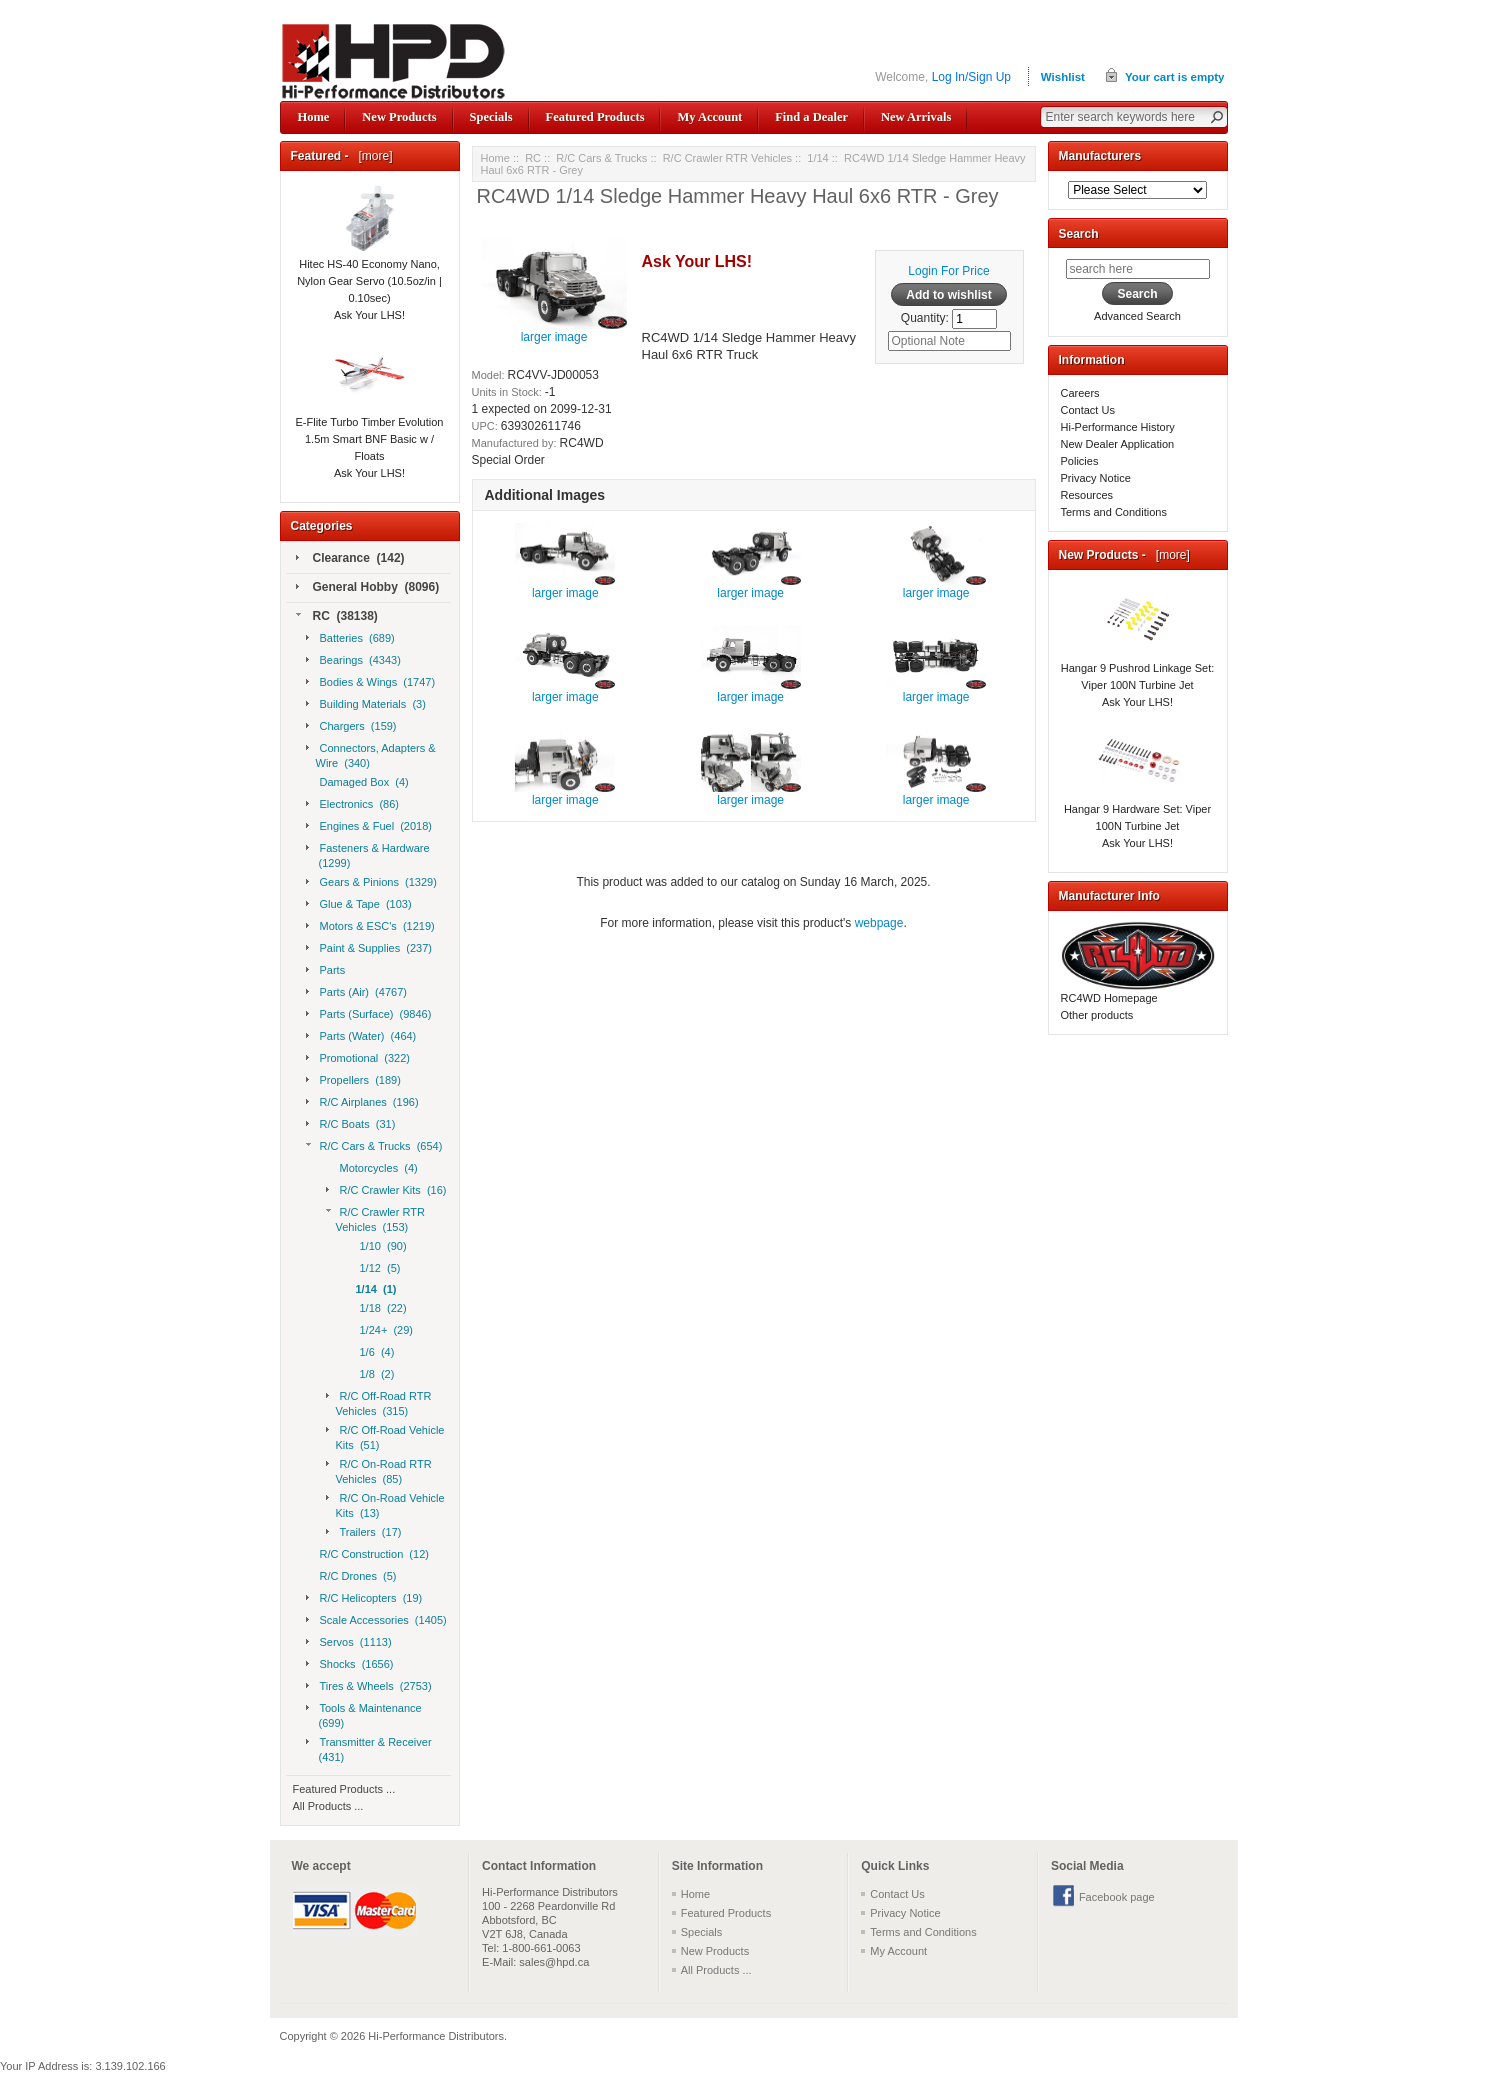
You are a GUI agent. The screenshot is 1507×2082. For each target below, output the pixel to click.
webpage (879, 923)
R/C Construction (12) (372, 1555)
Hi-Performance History (1118, 427)
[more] (372, 156)
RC (533, 158)
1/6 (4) (375, 1353)
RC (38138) (337, 617)
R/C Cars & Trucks (601, 158)
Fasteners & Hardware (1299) (368, 855)
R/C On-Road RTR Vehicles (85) (379, 1471)
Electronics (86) (352, 805)
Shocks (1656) (350, 1665)
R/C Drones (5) (356, 1577)
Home (314, 117)
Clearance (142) (350, 559)
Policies (1080, 461)
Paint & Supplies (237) (369, 949)
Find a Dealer (811, 117)
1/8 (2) (375, 1375)
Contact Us (1088, 410)
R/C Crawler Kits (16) (386, 1191)
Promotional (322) (358, 1059)
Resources (1087, 495)
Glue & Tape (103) (359, 905)
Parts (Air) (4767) (356, 993)
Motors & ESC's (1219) (370, 927)
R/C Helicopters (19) (364, 1599)
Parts (326, 971)
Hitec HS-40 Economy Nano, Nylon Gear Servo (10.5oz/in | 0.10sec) (369, 257)
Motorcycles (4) (377, 1169)
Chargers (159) (351, 727)
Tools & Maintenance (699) (364, 1715)
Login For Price (948, 271)
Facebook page (1117, 1897)
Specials (491, 117)
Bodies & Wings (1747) (371, 683)
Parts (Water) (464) (361, 1037)
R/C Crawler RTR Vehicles (727, 158)
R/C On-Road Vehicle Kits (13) (385, 1505)
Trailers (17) (364, 1533)
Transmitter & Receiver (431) (369, 1749)
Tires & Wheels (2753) (369, 1687)
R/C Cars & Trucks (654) (374, 1147)
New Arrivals (916, 117)
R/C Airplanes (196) (362, 1103)
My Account (709, 117)
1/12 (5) (378, 1269)
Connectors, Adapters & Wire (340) (371, 755)
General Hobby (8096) (368, 588)
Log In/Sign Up (971, 77)
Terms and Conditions (1114, 512)
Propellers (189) (353, 1081)
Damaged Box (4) (362, 783)
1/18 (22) (381, 1309)
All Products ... (328, 1806)
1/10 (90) (381, 1247)
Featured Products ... (344, 1789)
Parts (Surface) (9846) (369, 1015)
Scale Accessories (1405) (376, 1621)
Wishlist (1063, 77)
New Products (399, 117)
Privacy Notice (1096, 478)
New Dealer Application (1118, 444)
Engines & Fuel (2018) (369, 827)
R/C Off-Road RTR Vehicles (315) (379, 1403)
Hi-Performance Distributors (436, 2036)
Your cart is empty (1175, 77)
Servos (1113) (349, 1643)
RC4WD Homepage (1109, 998)
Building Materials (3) (366, 705)
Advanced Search (1137, 316)
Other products (1097, 1015)
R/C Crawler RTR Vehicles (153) (375, 1219)
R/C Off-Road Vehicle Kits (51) (385, 1437)
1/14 (817, 158)
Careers (1080, 393)
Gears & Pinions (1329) (371, 883)
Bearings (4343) (353, 661)
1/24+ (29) (385, 1331)
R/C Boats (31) (351, 1125)
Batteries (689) (350, 639)
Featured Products (595, 117)
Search (1079, 234)
